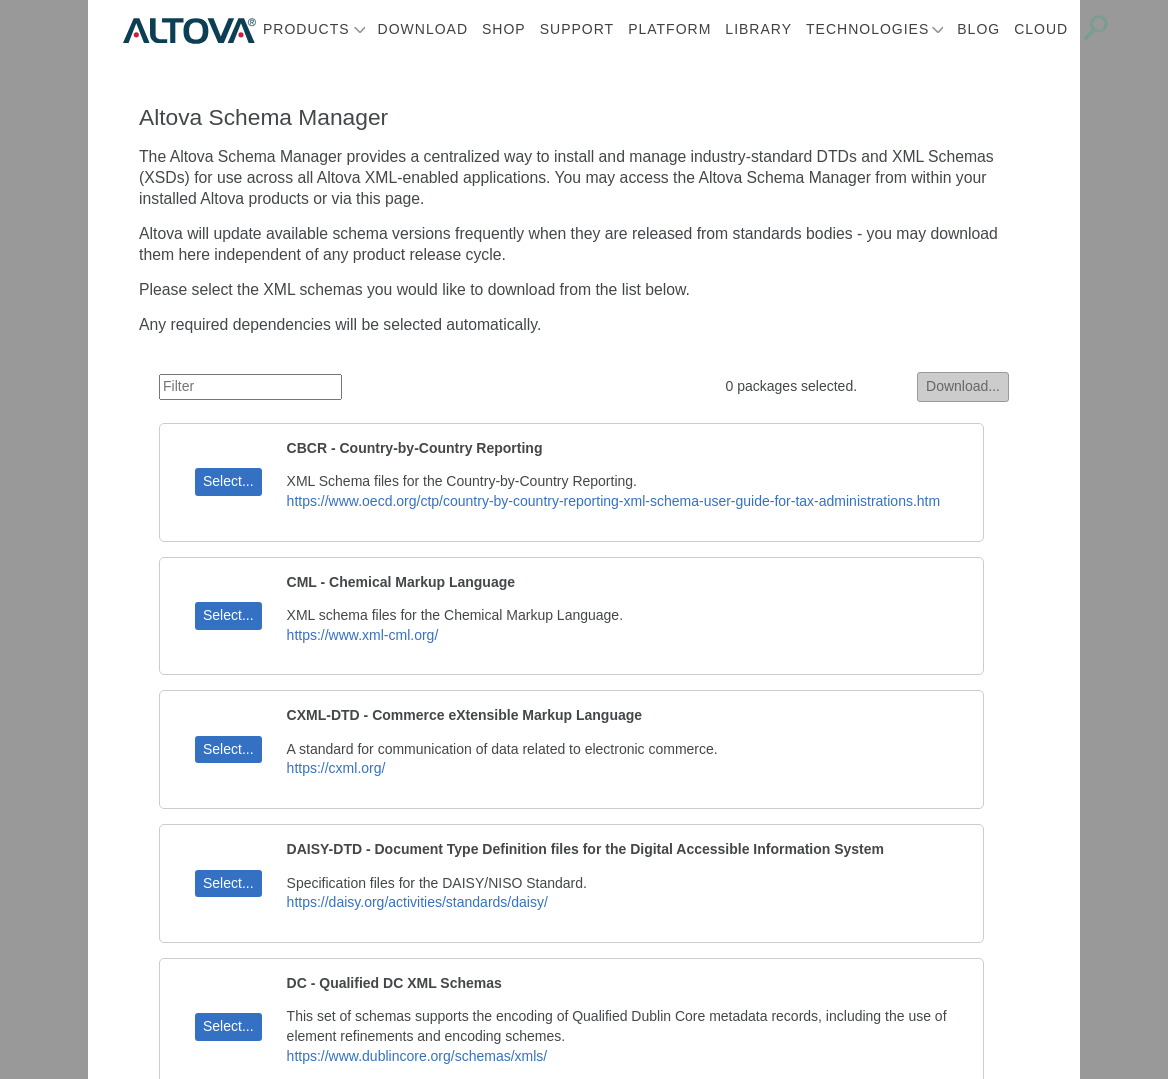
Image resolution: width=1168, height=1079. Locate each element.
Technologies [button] (867, 29)
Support (577, 29)
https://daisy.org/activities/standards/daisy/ (417, 902)
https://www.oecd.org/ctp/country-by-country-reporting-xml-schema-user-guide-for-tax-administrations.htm (614, 501)
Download (423, 29)
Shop (504, 29)
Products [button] (306, 29)
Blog (978, 29)
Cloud (1041, 29)
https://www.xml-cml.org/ (363, 635)
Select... (228, 481)
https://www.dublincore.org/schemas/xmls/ (417, 1056)
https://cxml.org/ (336, 768)
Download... (963, 386)
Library (758, 29)
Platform (669, 29)
